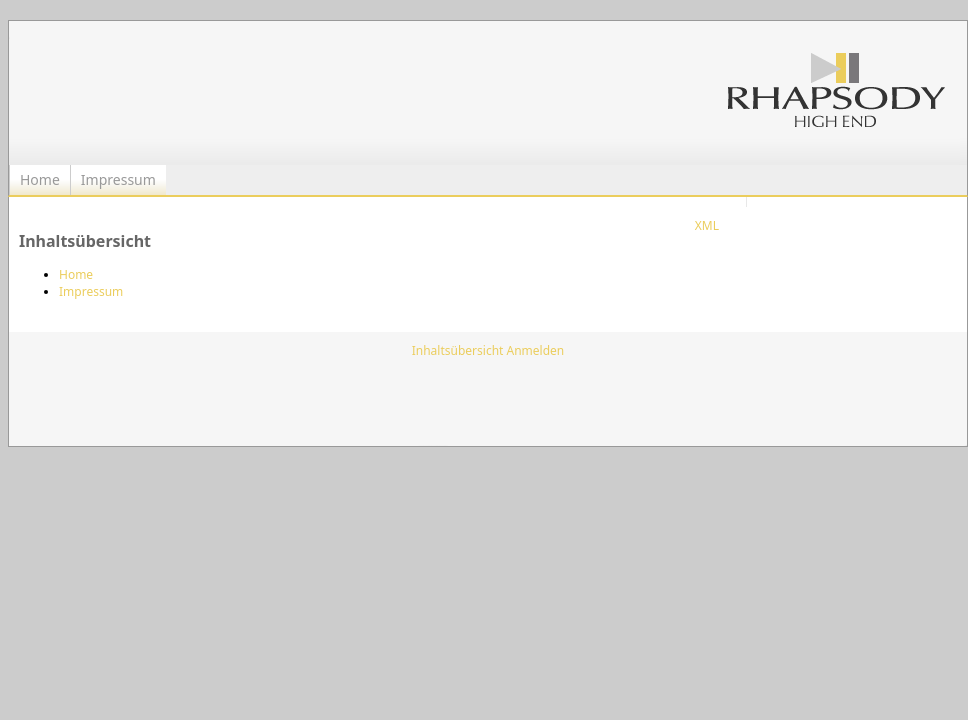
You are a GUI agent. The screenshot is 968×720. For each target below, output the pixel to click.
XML (707, 225)
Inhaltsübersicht (458, 350)
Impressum (118, 179)
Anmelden (536, 350)
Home (40, 179)
